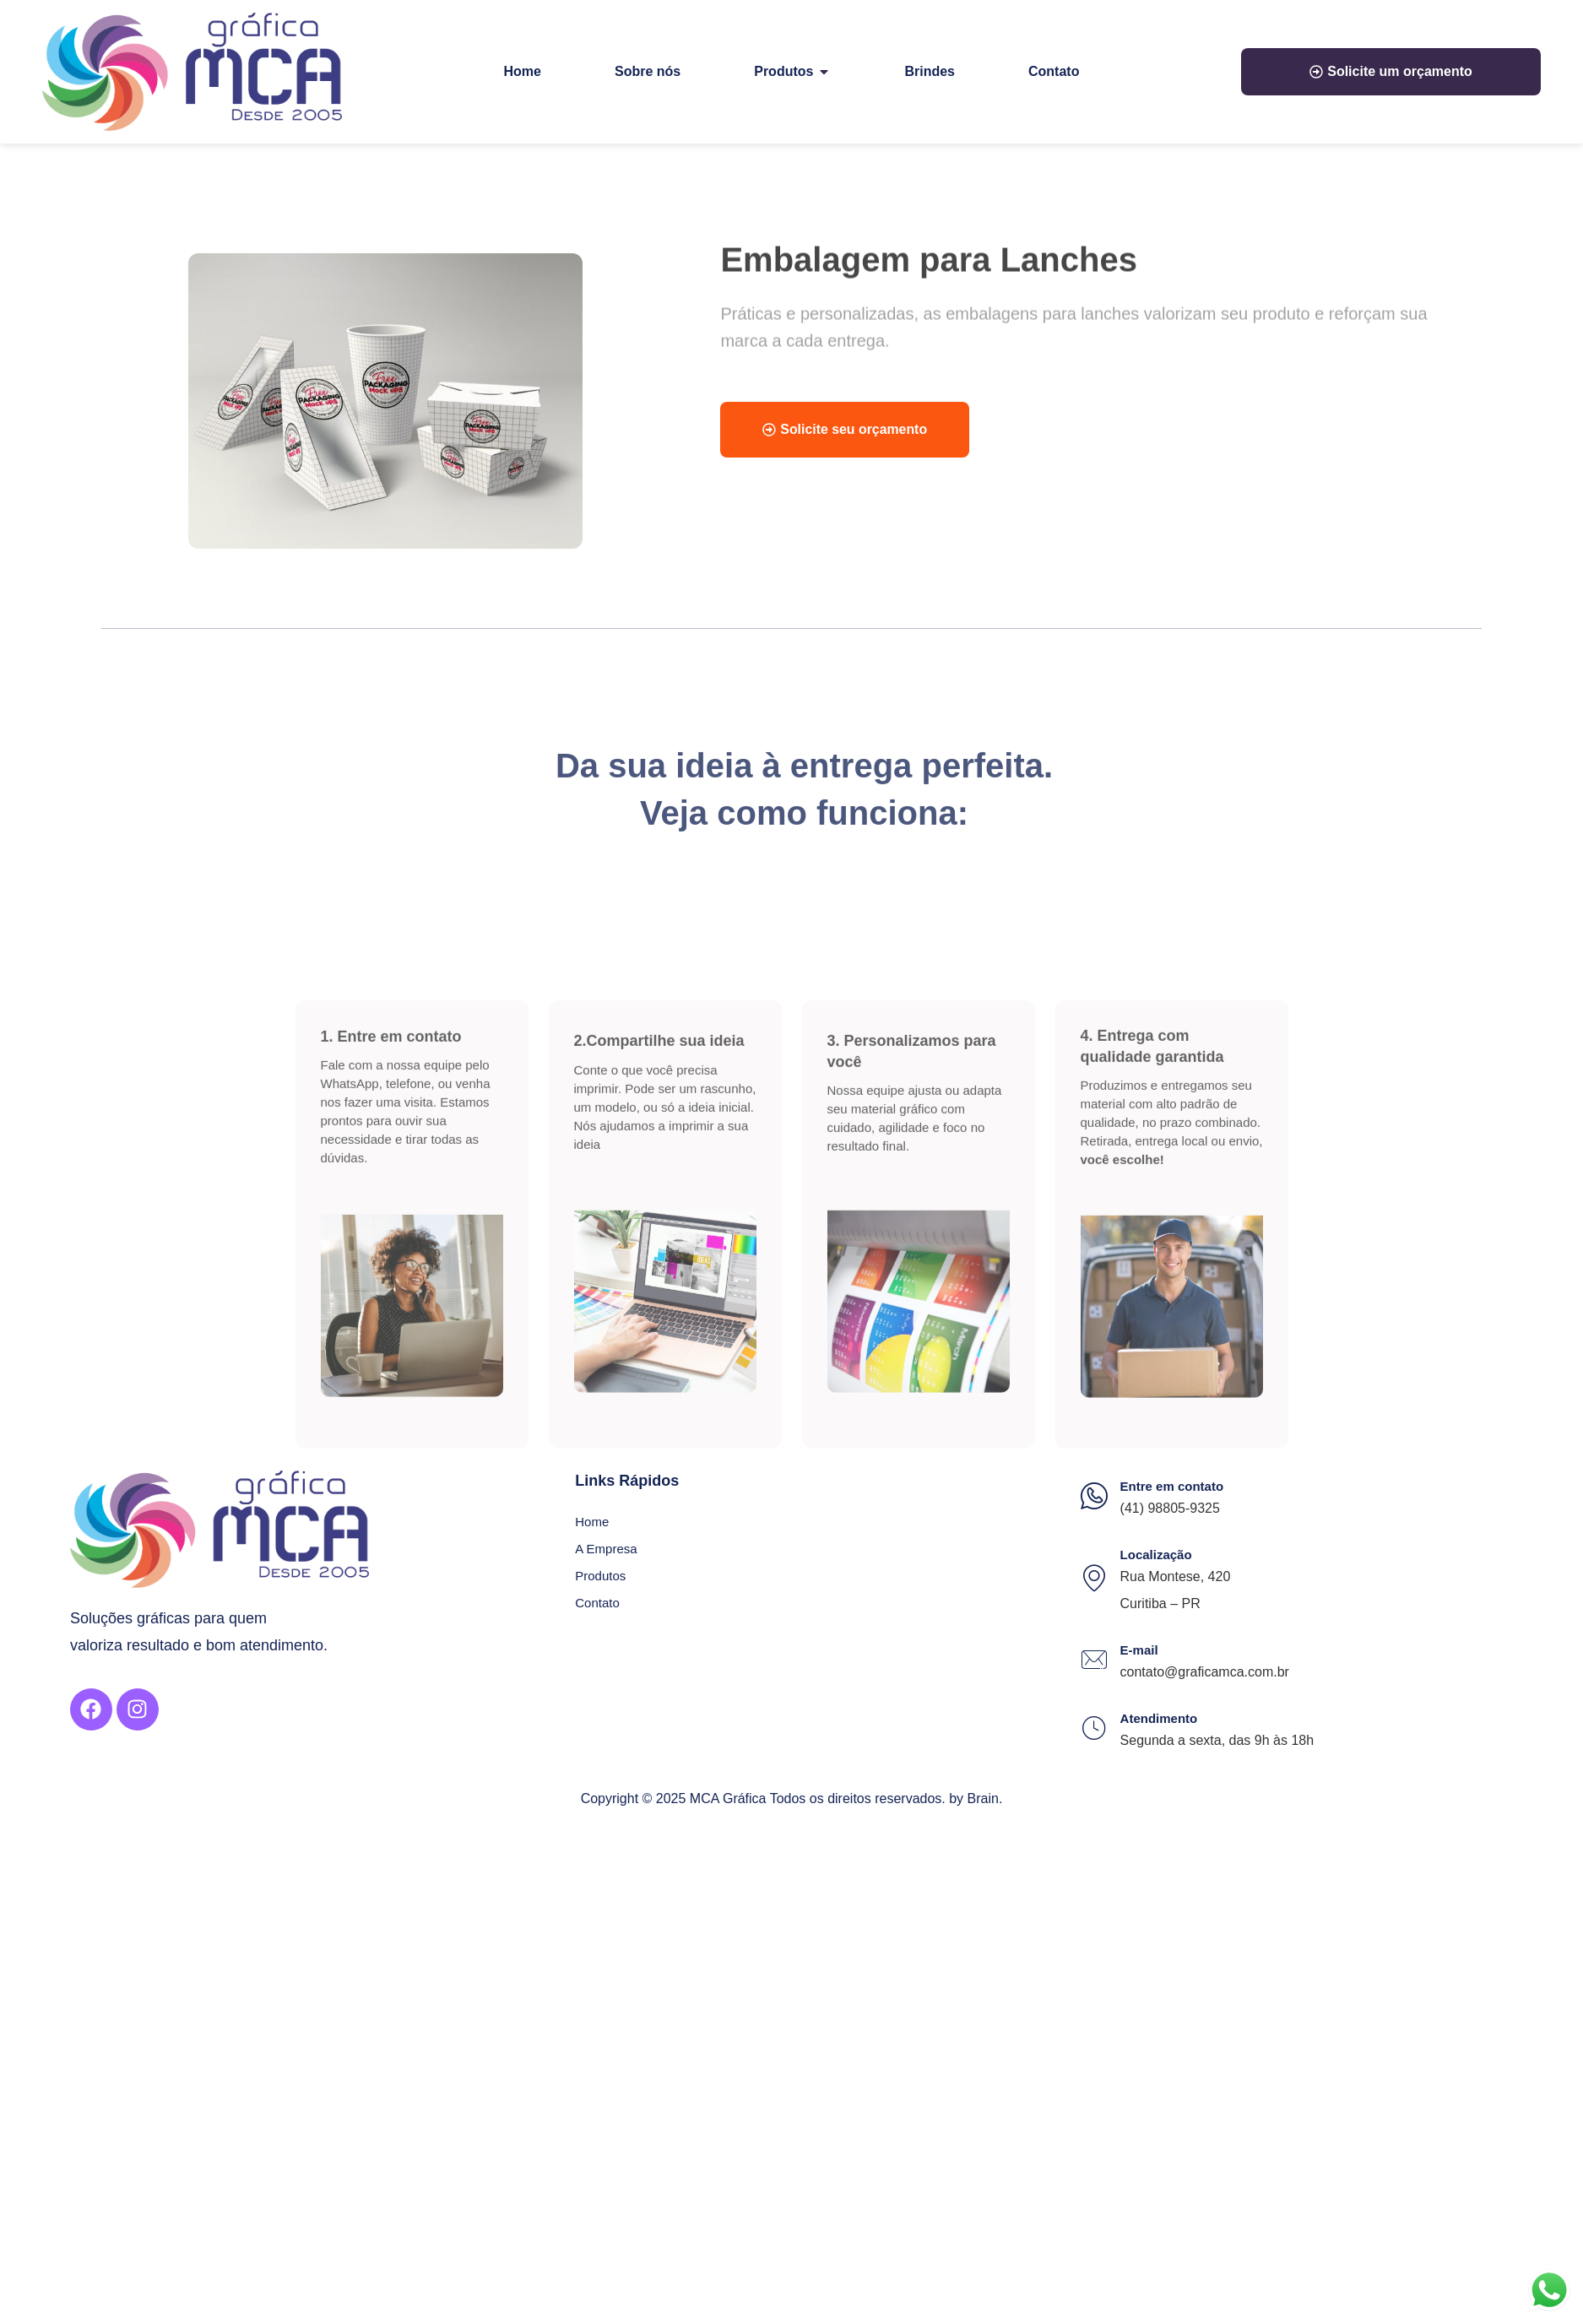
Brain (983, 1798)
